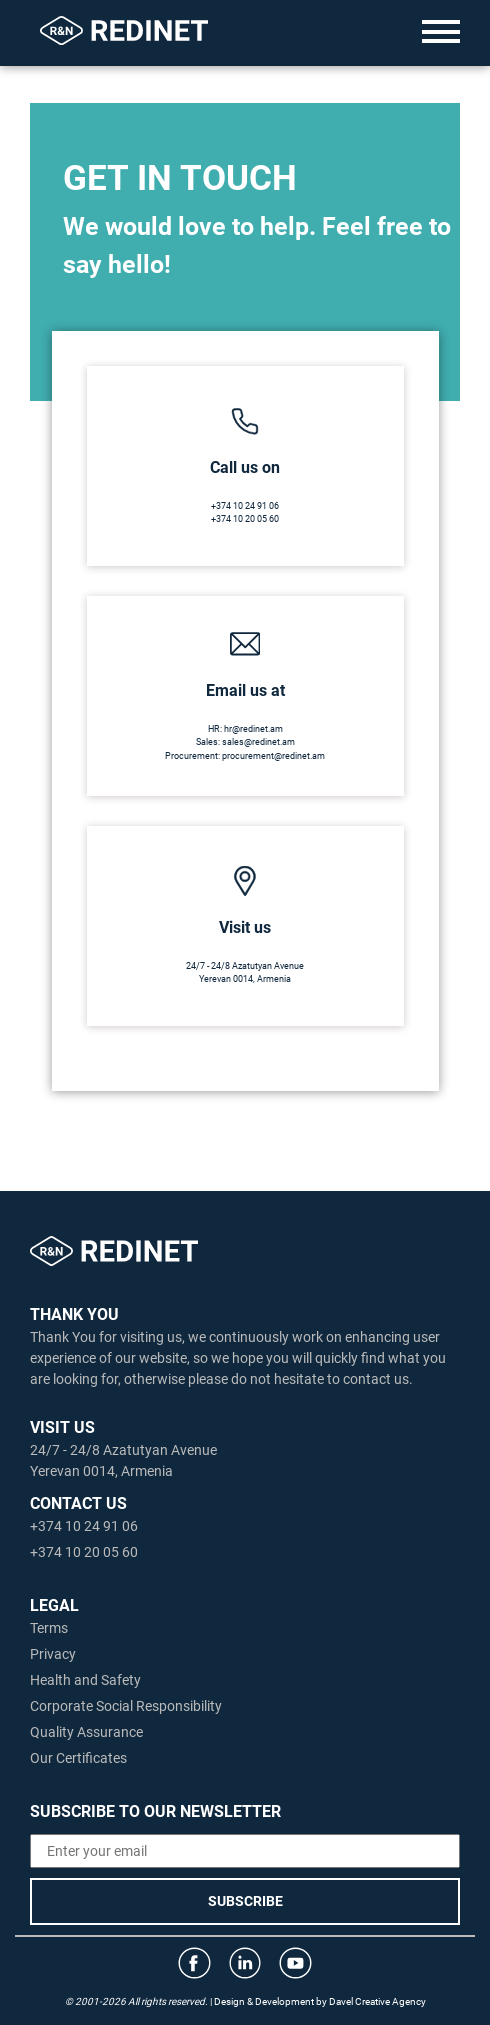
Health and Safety (85, 1680)
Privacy (53, 1654)
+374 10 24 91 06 (245, 506)
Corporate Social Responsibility (126, 1706)
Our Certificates (78, 1758)
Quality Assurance (86, 1732)
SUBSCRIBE (245, 1901)
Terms (49, 1628)
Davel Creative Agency (377, 2001)
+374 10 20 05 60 (245, 519)
